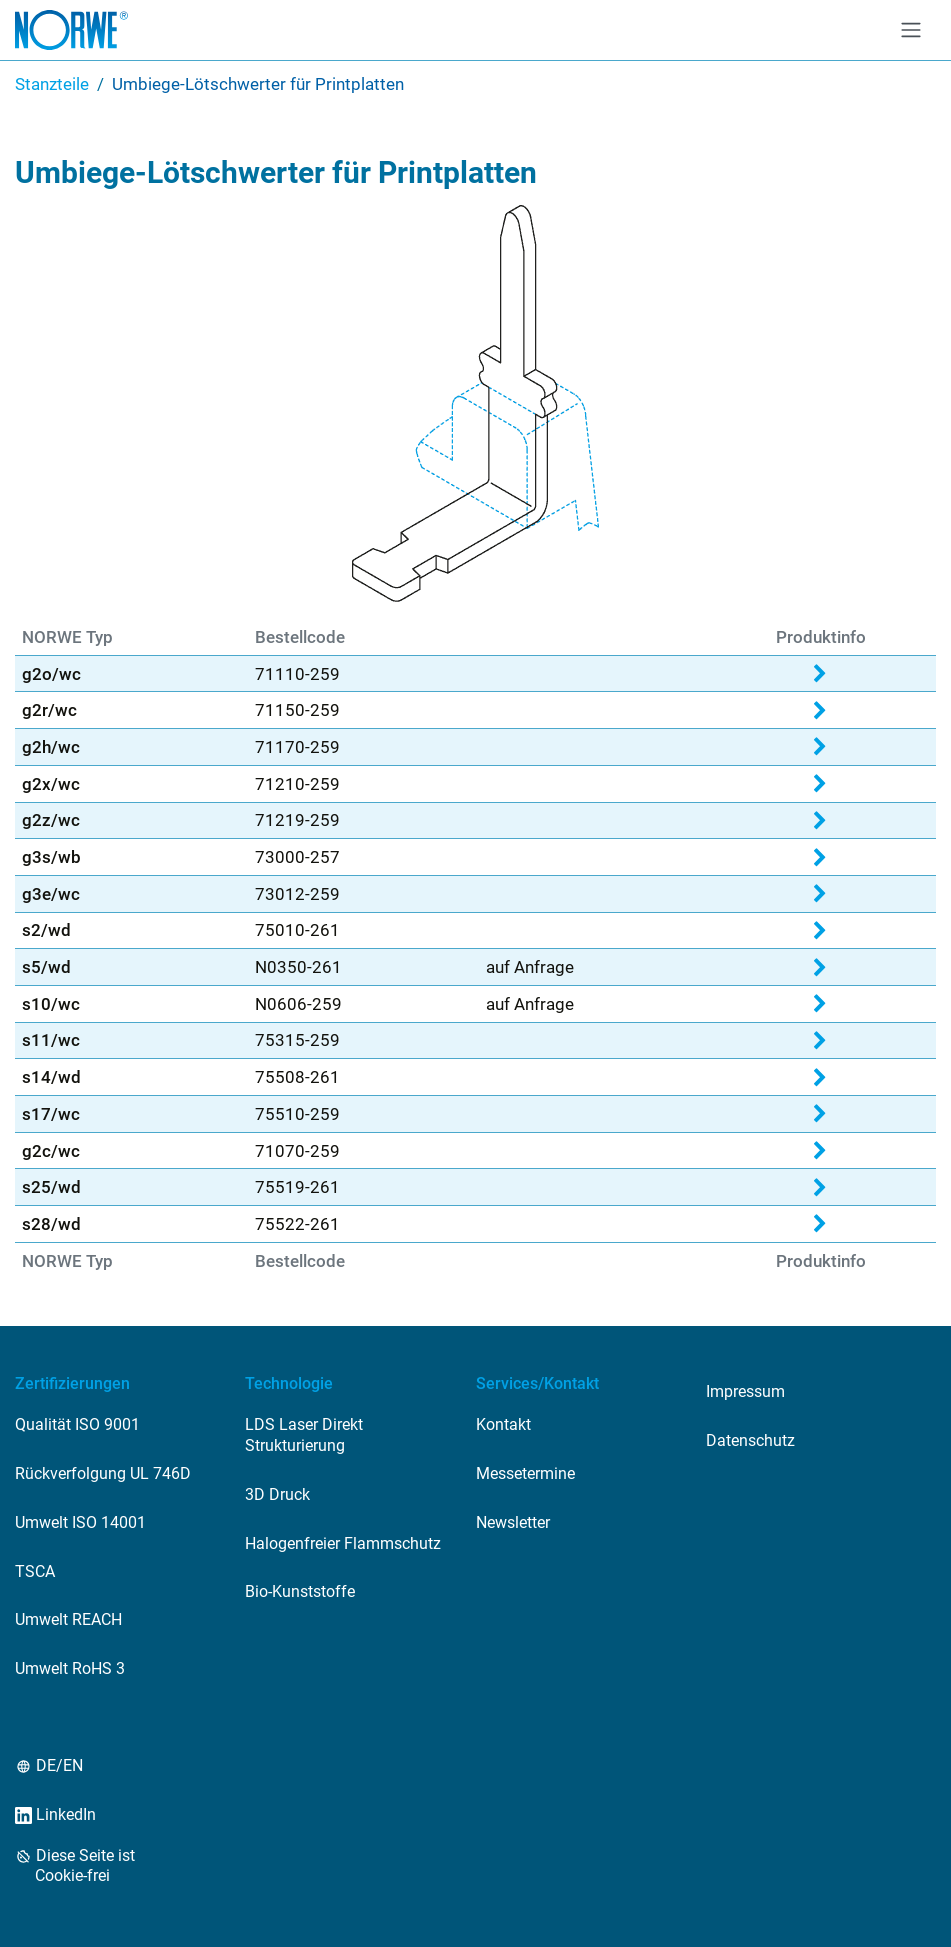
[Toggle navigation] (911, 30)
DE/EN (59, 1765)
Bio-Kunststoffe (300, 1591)
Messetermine (525, 1473)
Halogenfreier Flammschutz (343, 1543)
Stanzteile (52, 84)
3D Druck (277, 1494)
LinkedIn (65, 1814)
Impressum (745, 1391)
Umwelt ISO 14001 (80, 1522)
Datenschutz (750, 1440)
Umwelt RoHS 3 (70, 1668)
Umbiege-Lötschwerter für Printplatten (258, 84)
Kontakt (503, 1424)
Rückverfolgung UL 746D (103, 1473)
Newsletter (513, 1522)
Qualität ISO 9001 (77, 1424)
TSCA (35, 1571)
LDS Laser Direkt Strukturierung (304, 1435)
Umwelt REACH (68, 1619)
